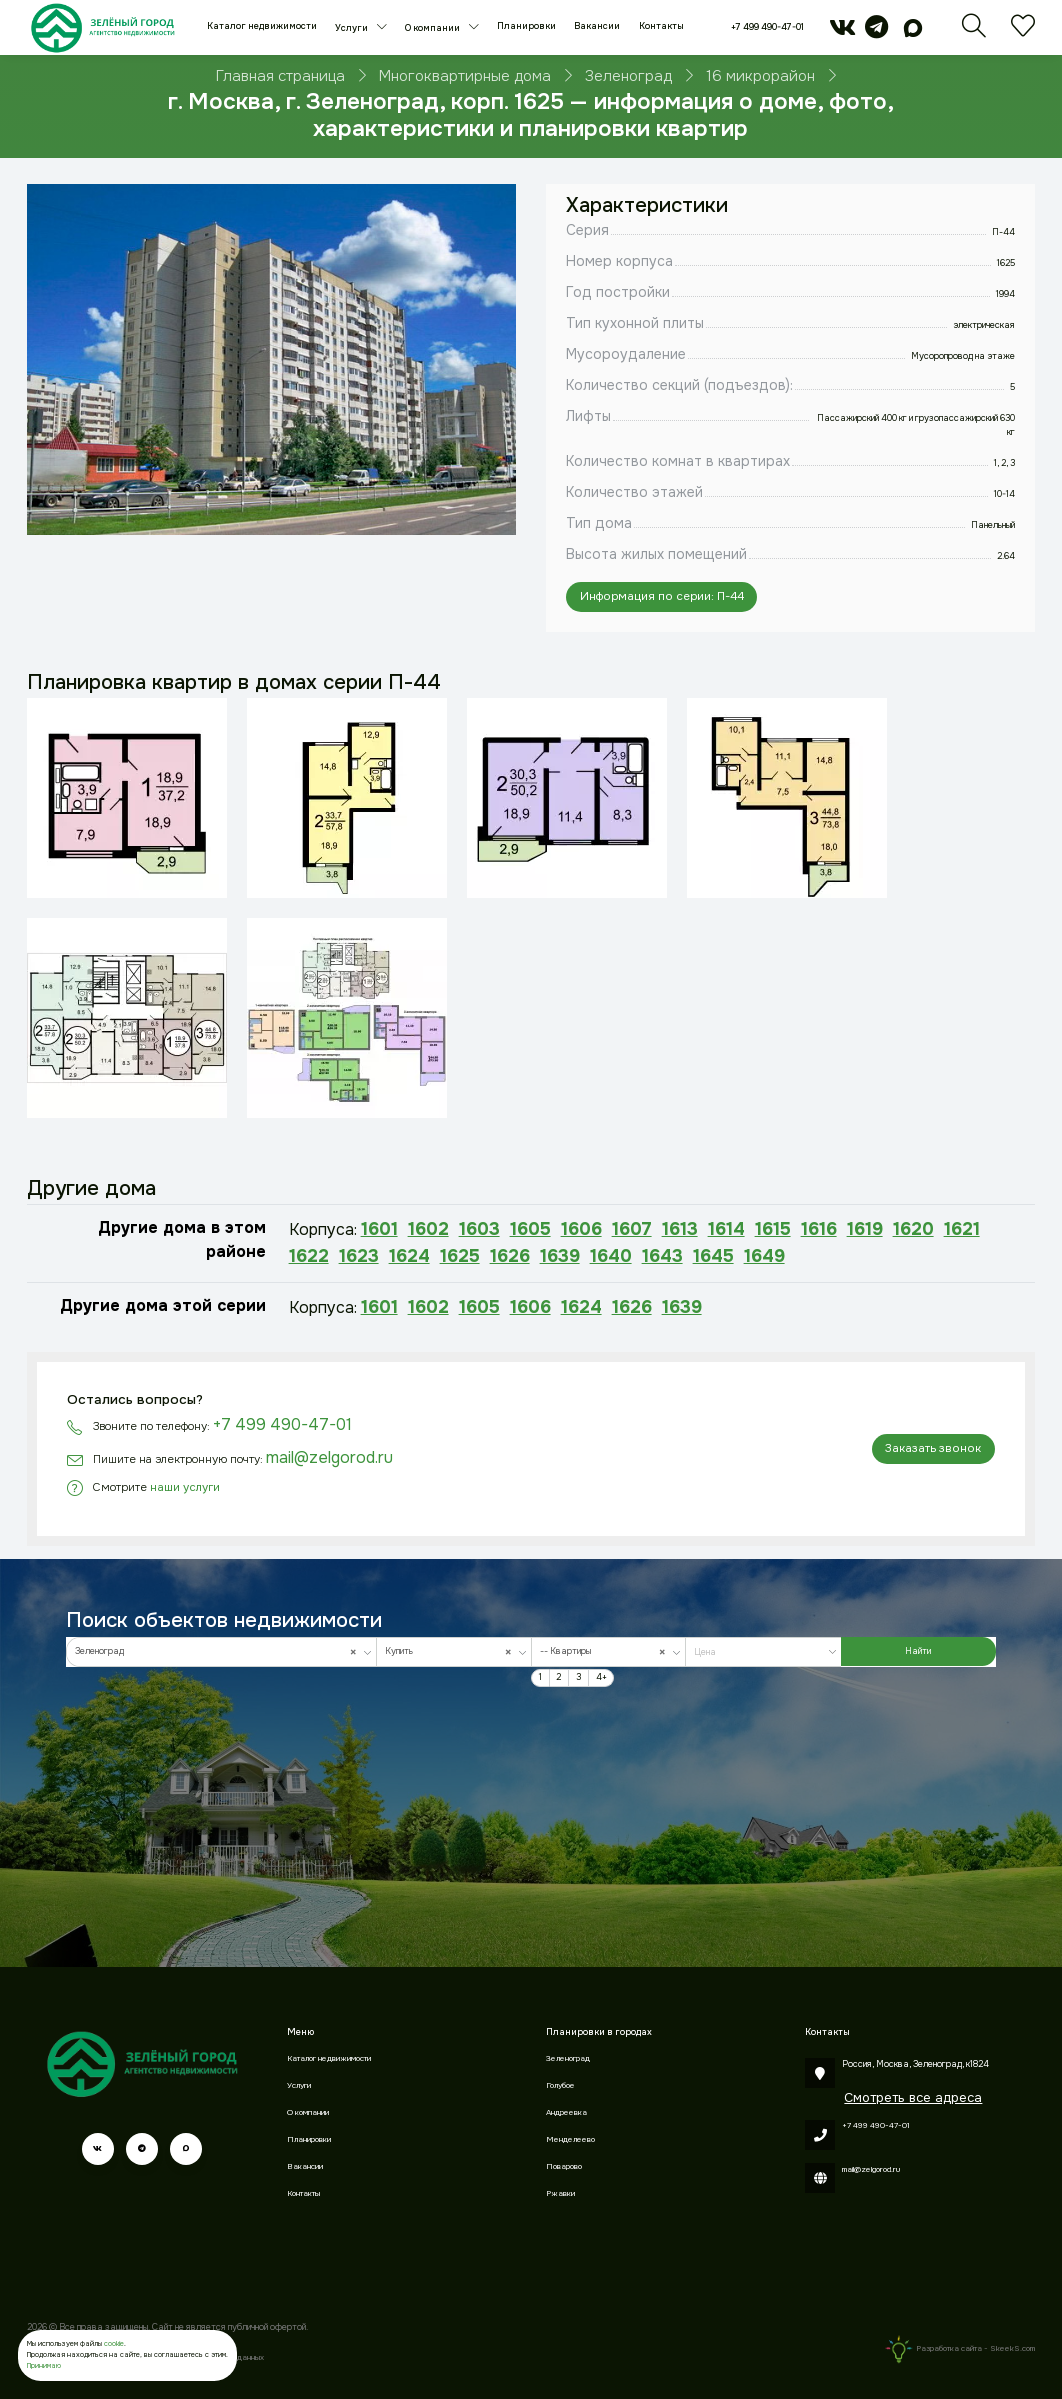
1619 (865, 1229)
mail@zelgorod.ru (329, 1457)
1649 (764, 1256)
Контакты (661, 26)
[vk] (842, 33)
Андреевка (566, 2112)
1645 (713, 1256)
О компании (433, 28)
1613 (680, 1229)
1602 (428, 1229)
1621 (962, 1229)
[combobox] (221, 1651)
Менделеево (570, 2139)
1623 (359, 1256)
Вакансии (597, 26)
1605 (530, 1229)
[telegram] (876, 33)
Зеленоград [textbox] (218, 1652)
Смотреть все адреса (913, 2097)
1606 (581, 1229)
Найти (918, 1651)
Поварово (564, 2166)
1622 (309, 1256)
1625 (460, 1256)
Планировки (526, 26)
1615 (773, 1229)
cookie (114, 2343)
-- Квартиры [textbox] (605, 1652)
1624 (409, 1256)
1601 (379, 1229)
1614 (726, 1229)
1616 (819, 1229)
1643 (662, 1256)
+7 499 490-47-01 (767, 27)
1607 (632, 1229)
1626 (510, 1256)
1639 (560, 1256)
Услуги (352, 28)
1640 (611, 1256)
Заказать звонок (933, 1448)
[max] (913, 33)
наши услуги (185, 1487)
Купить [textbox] (451, 1652)
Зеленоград (568, 2058)
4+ (601, 1677)
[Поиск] (974, 33)
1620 (913, 1229)
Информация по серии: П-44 (662, 596)
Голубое (560, 2085)
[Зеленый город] (102, 27)
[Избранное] (1023, 33)
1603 (479, 1229)
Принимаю (44, 2365)
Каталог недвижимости (262, 26)
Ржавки (560, 2193)
